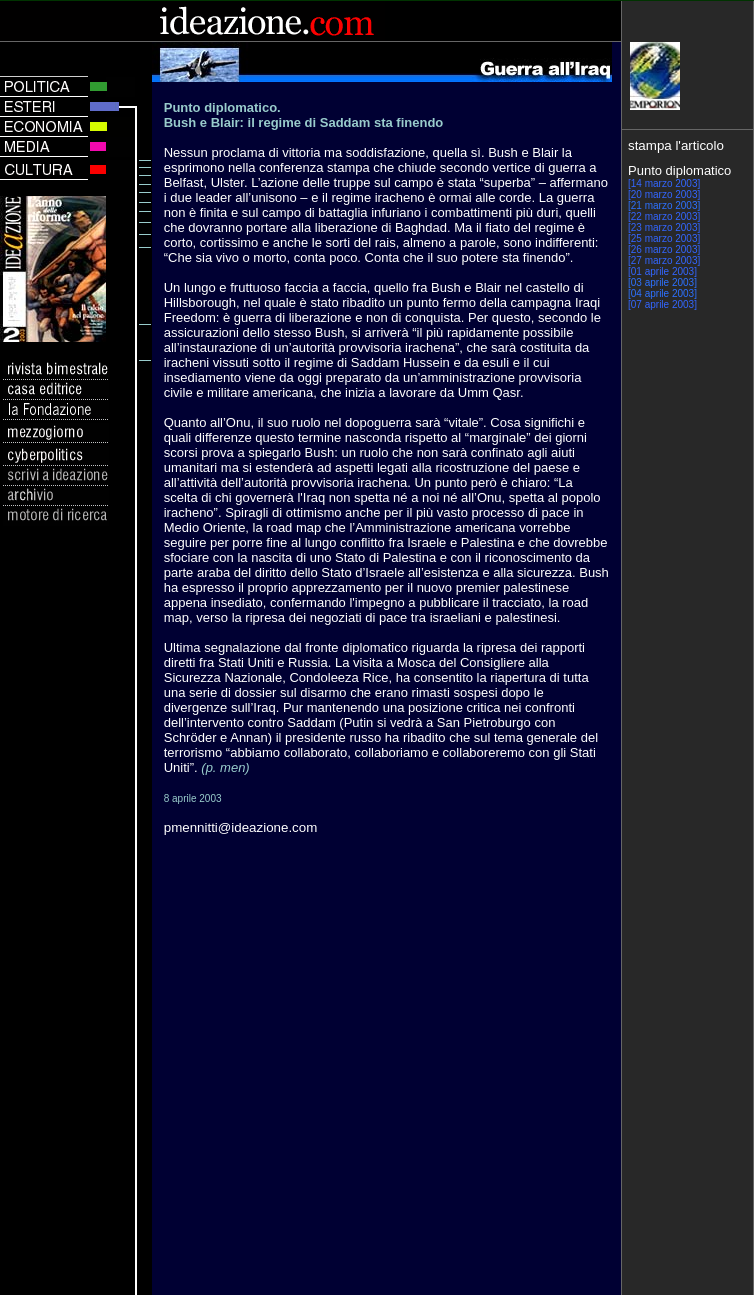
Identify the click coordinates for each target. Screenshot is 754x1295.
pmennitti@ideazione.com (241, 827)
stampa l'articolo (676, 145)
